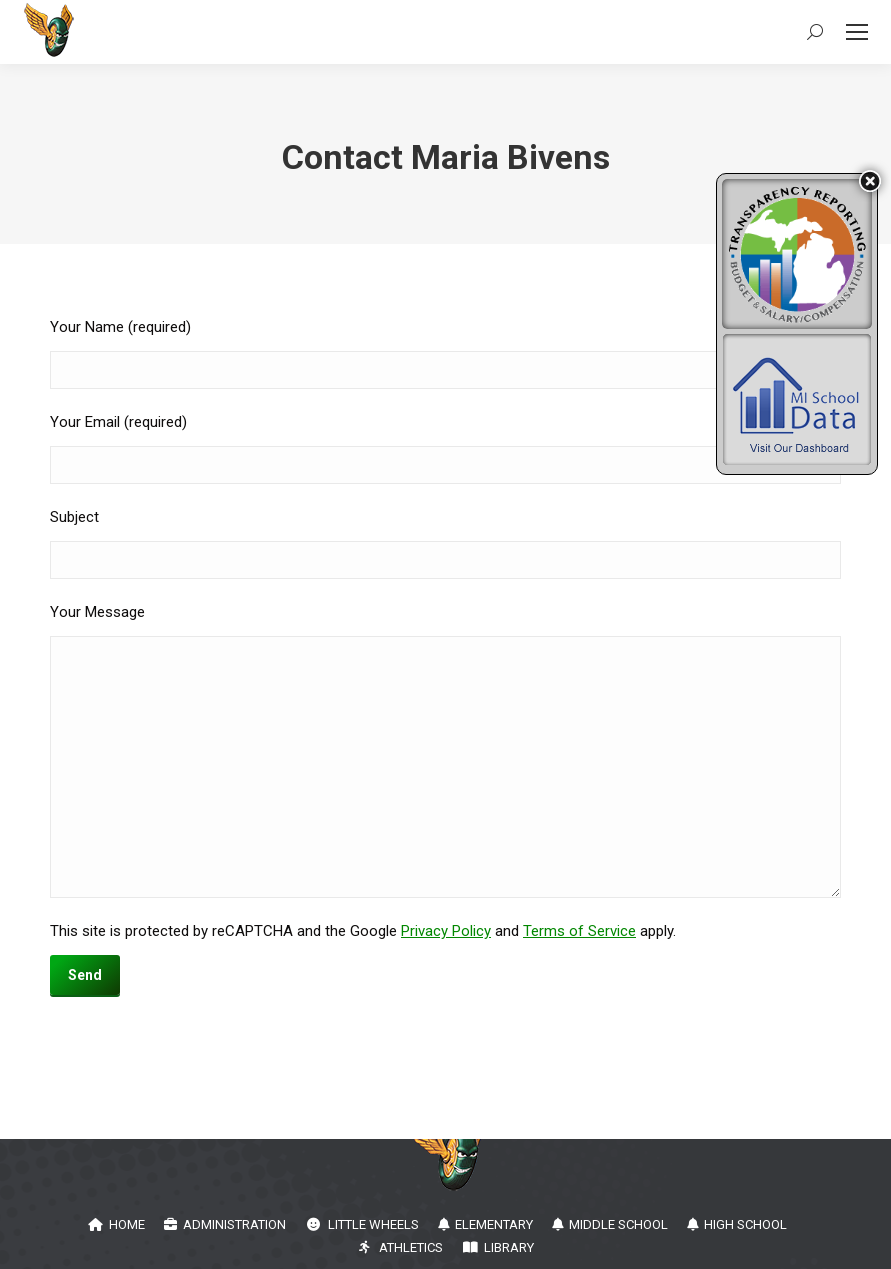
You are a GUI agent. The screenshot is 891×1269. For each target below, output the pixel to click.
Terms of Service (579, 931)
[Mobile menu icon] (857, 32)
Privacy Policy (446, 931)
